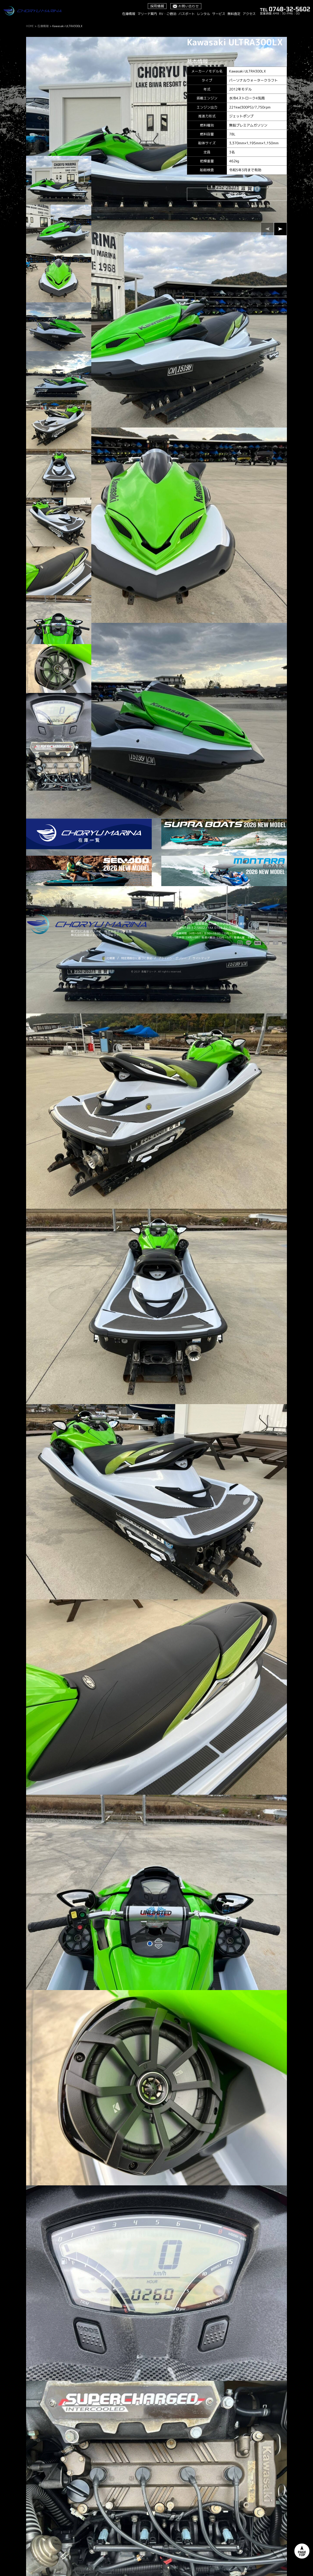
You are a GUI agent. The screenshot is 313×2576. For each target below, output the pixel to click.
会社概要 (109, 958)
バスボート (186, 14)
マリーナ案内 (147, 14)
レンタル (203, 14)
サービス (218, 14)
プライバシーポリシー (172, 958)
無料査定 (233, 14)
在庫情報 (128, 14)
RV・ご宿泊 (167, 14)
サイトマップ (201, 958)
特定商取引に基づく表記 (136, 958)
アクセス (249, 14)
